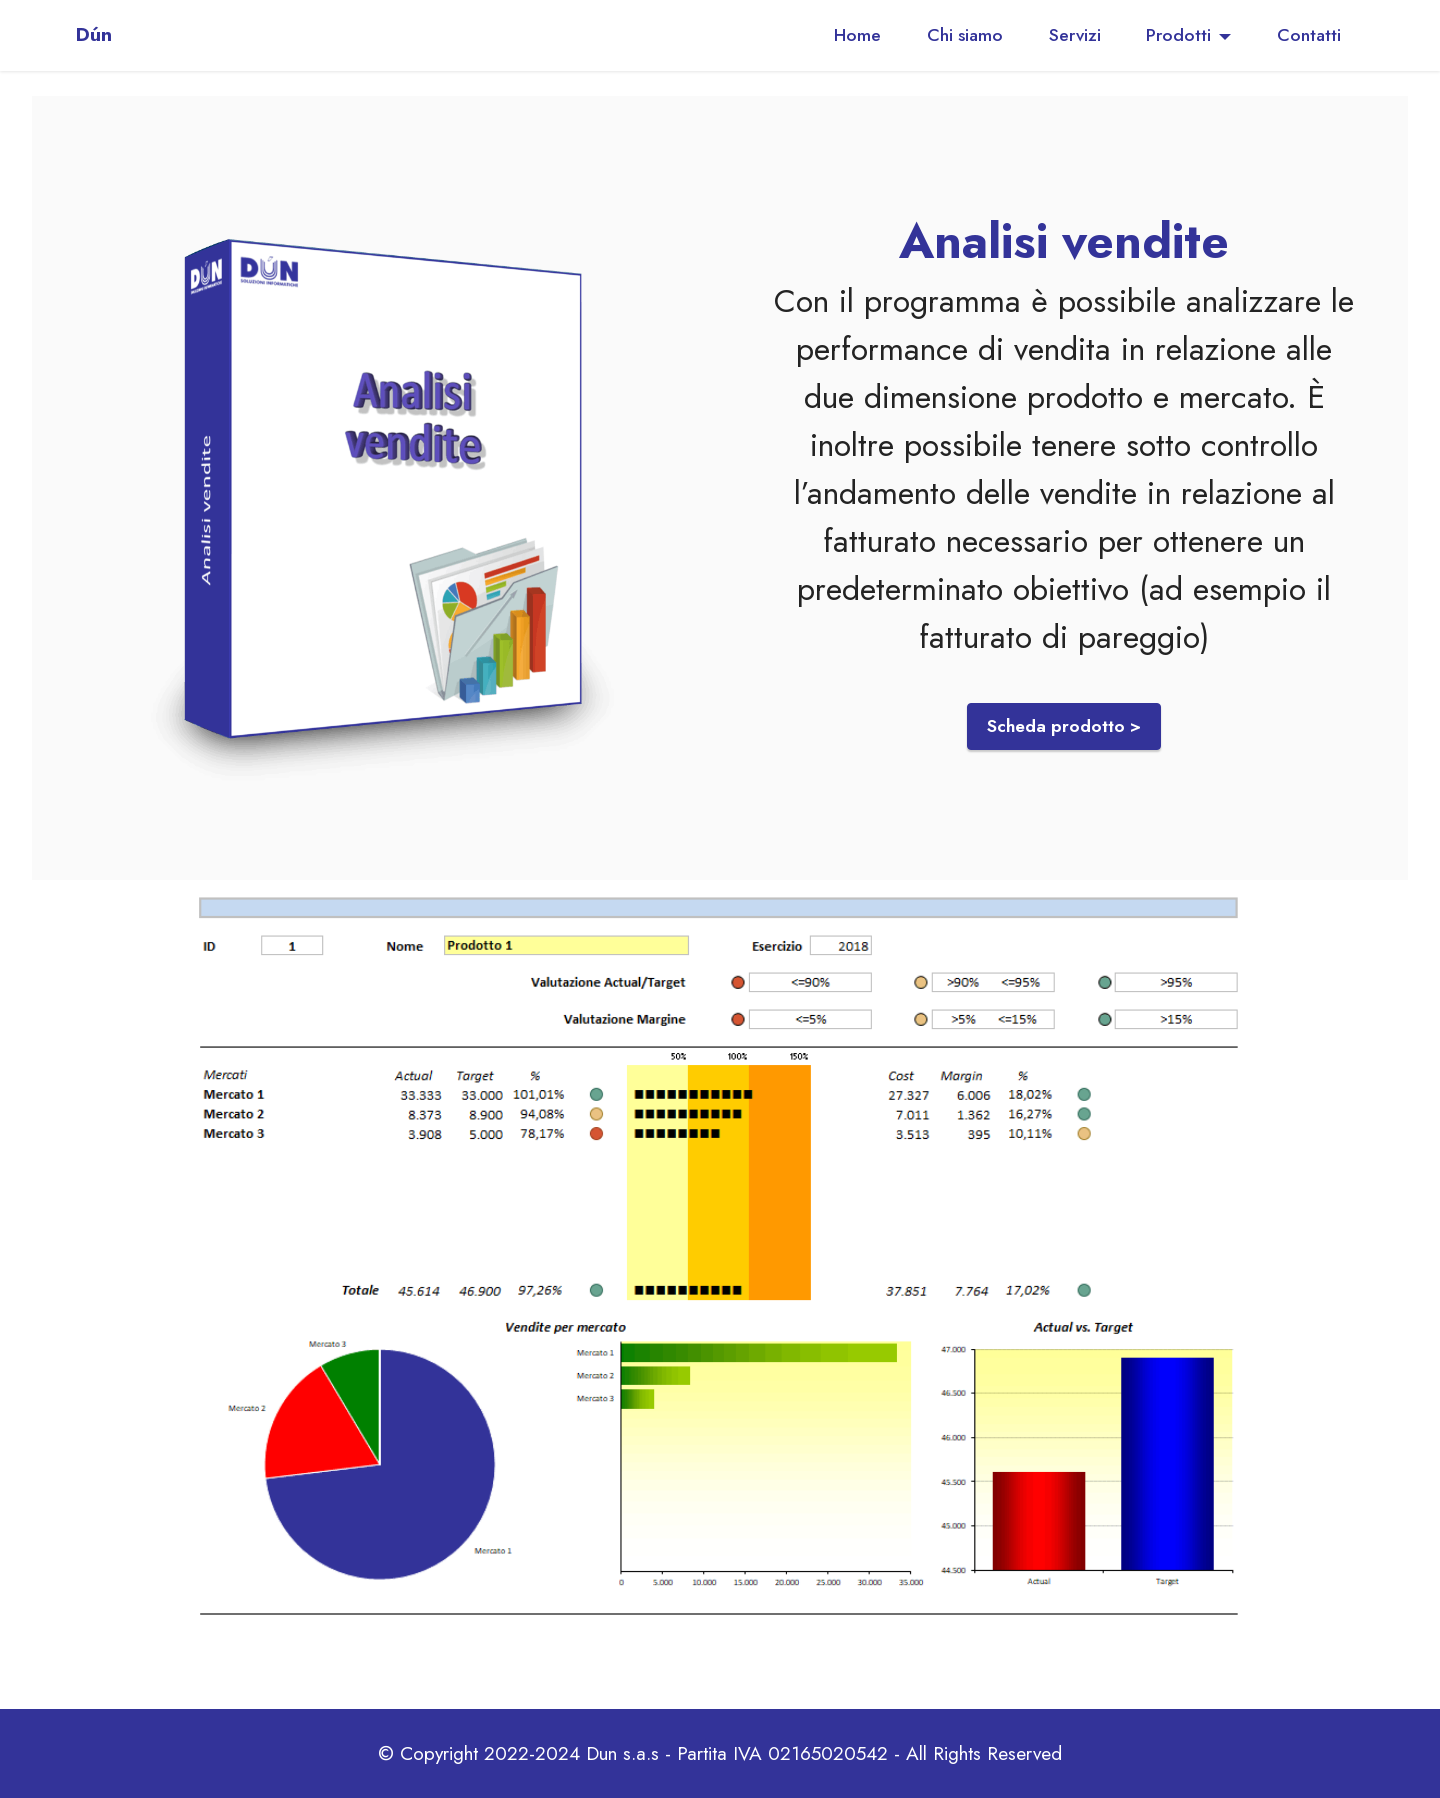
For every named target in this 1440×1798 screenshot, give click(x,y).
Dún (94, 34)
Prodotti (1178, 35)
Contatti (1309, 35)
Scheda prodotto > (1064, 726)
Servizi (1075, 35)
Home (857, 35)
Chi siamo (965, 35)
